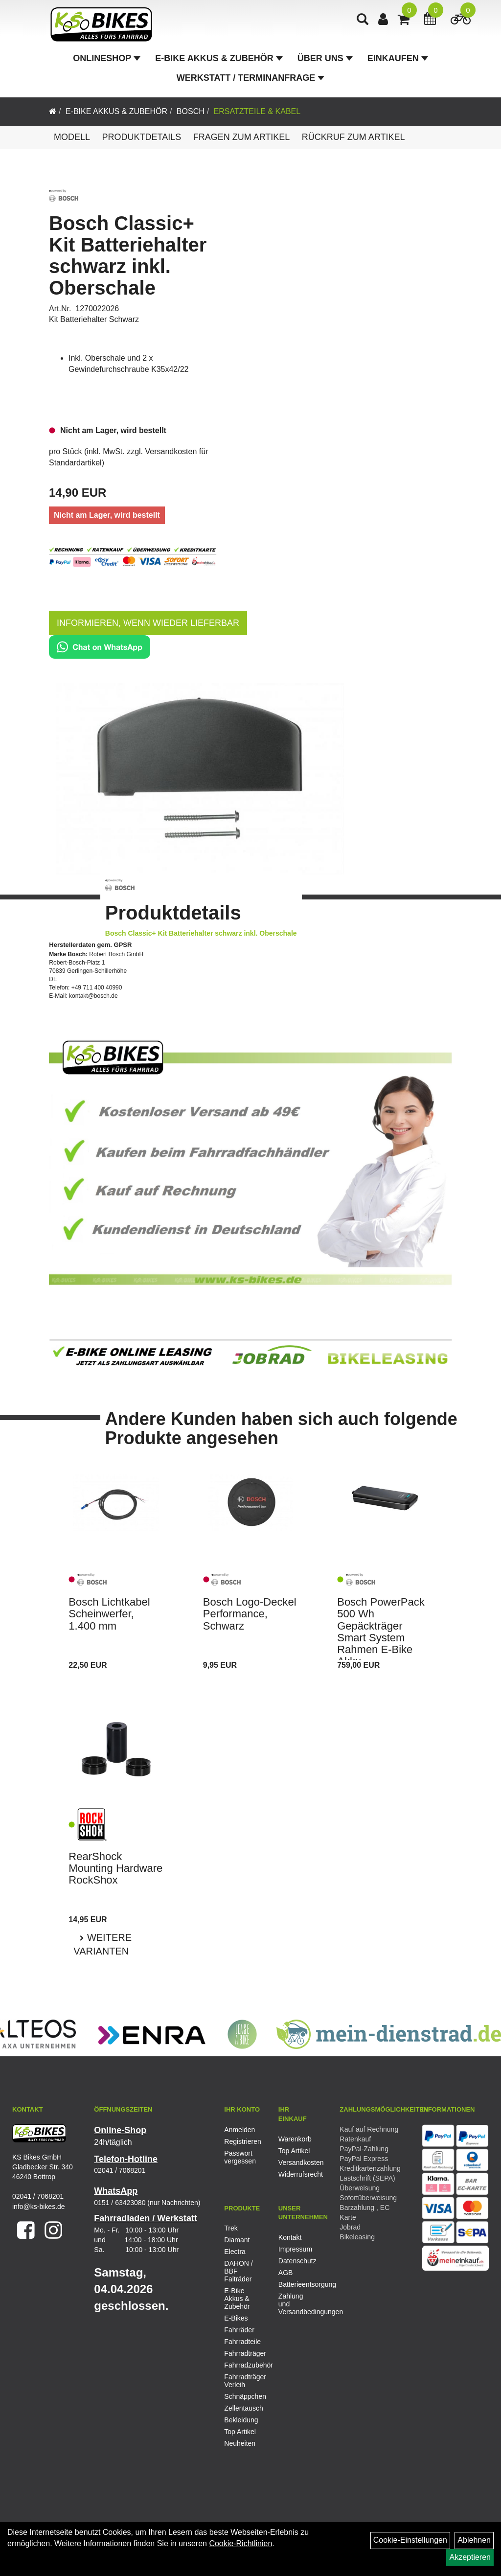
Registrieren (240, 2141)
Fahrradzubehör (244, 2365)
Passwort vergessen (240, 2157)
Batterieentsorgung (294, 2284)
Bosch (191, 111)
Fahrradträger (244, 2353)
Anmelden (239, 2130)
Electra (235, 2251)
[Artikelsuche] (363, 22)
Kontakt (289, 2237)
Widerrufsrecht (294, 2174)
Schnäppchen (244, 2396)
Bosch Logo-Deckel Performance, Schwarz (249, 1614)
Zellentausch (243, 2408)
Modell (72, 137)
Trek (230, 2228)
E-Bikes (236, 2318)
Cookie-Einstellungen (410, 2540)
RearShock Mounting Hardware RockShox (115, 1868)
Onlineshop (106, 61)
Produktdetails (141, 137)
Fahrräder (239, 2330)
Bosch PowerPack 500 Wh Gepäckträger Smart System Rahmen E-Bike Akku (381, 1631)
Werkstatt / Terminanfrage (250, 80)
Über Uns (325, 61)
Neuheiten (239, 2443)
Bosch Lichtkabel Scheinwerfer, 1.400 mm (109, 1614)
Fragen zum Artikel (241, 137)
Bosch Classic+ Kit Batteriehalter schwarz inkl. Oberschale (127, 255)
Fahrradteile (242, 2342)
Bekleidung (241, 2420)
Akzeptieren (470, 2557)
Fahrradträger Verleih (244, 2381)
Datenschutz (294, 2261)
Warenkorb (294, 2139)
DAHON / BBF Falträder (238, 2271)
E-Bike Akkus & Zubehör (218, 61)
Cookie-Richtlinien (240, 2543)
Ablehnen (474, 2540)
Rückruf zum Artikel (353, 137)
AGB (285, 2273)
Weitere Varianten (102, 1944)
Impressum (294, 2249)
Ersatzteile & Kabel (257, 111)
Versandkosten (294, 2162)
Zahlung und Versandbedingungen (294, 2304)
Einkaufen (397, 61)
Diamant (237, 2240)
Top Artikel (294, 2151)
